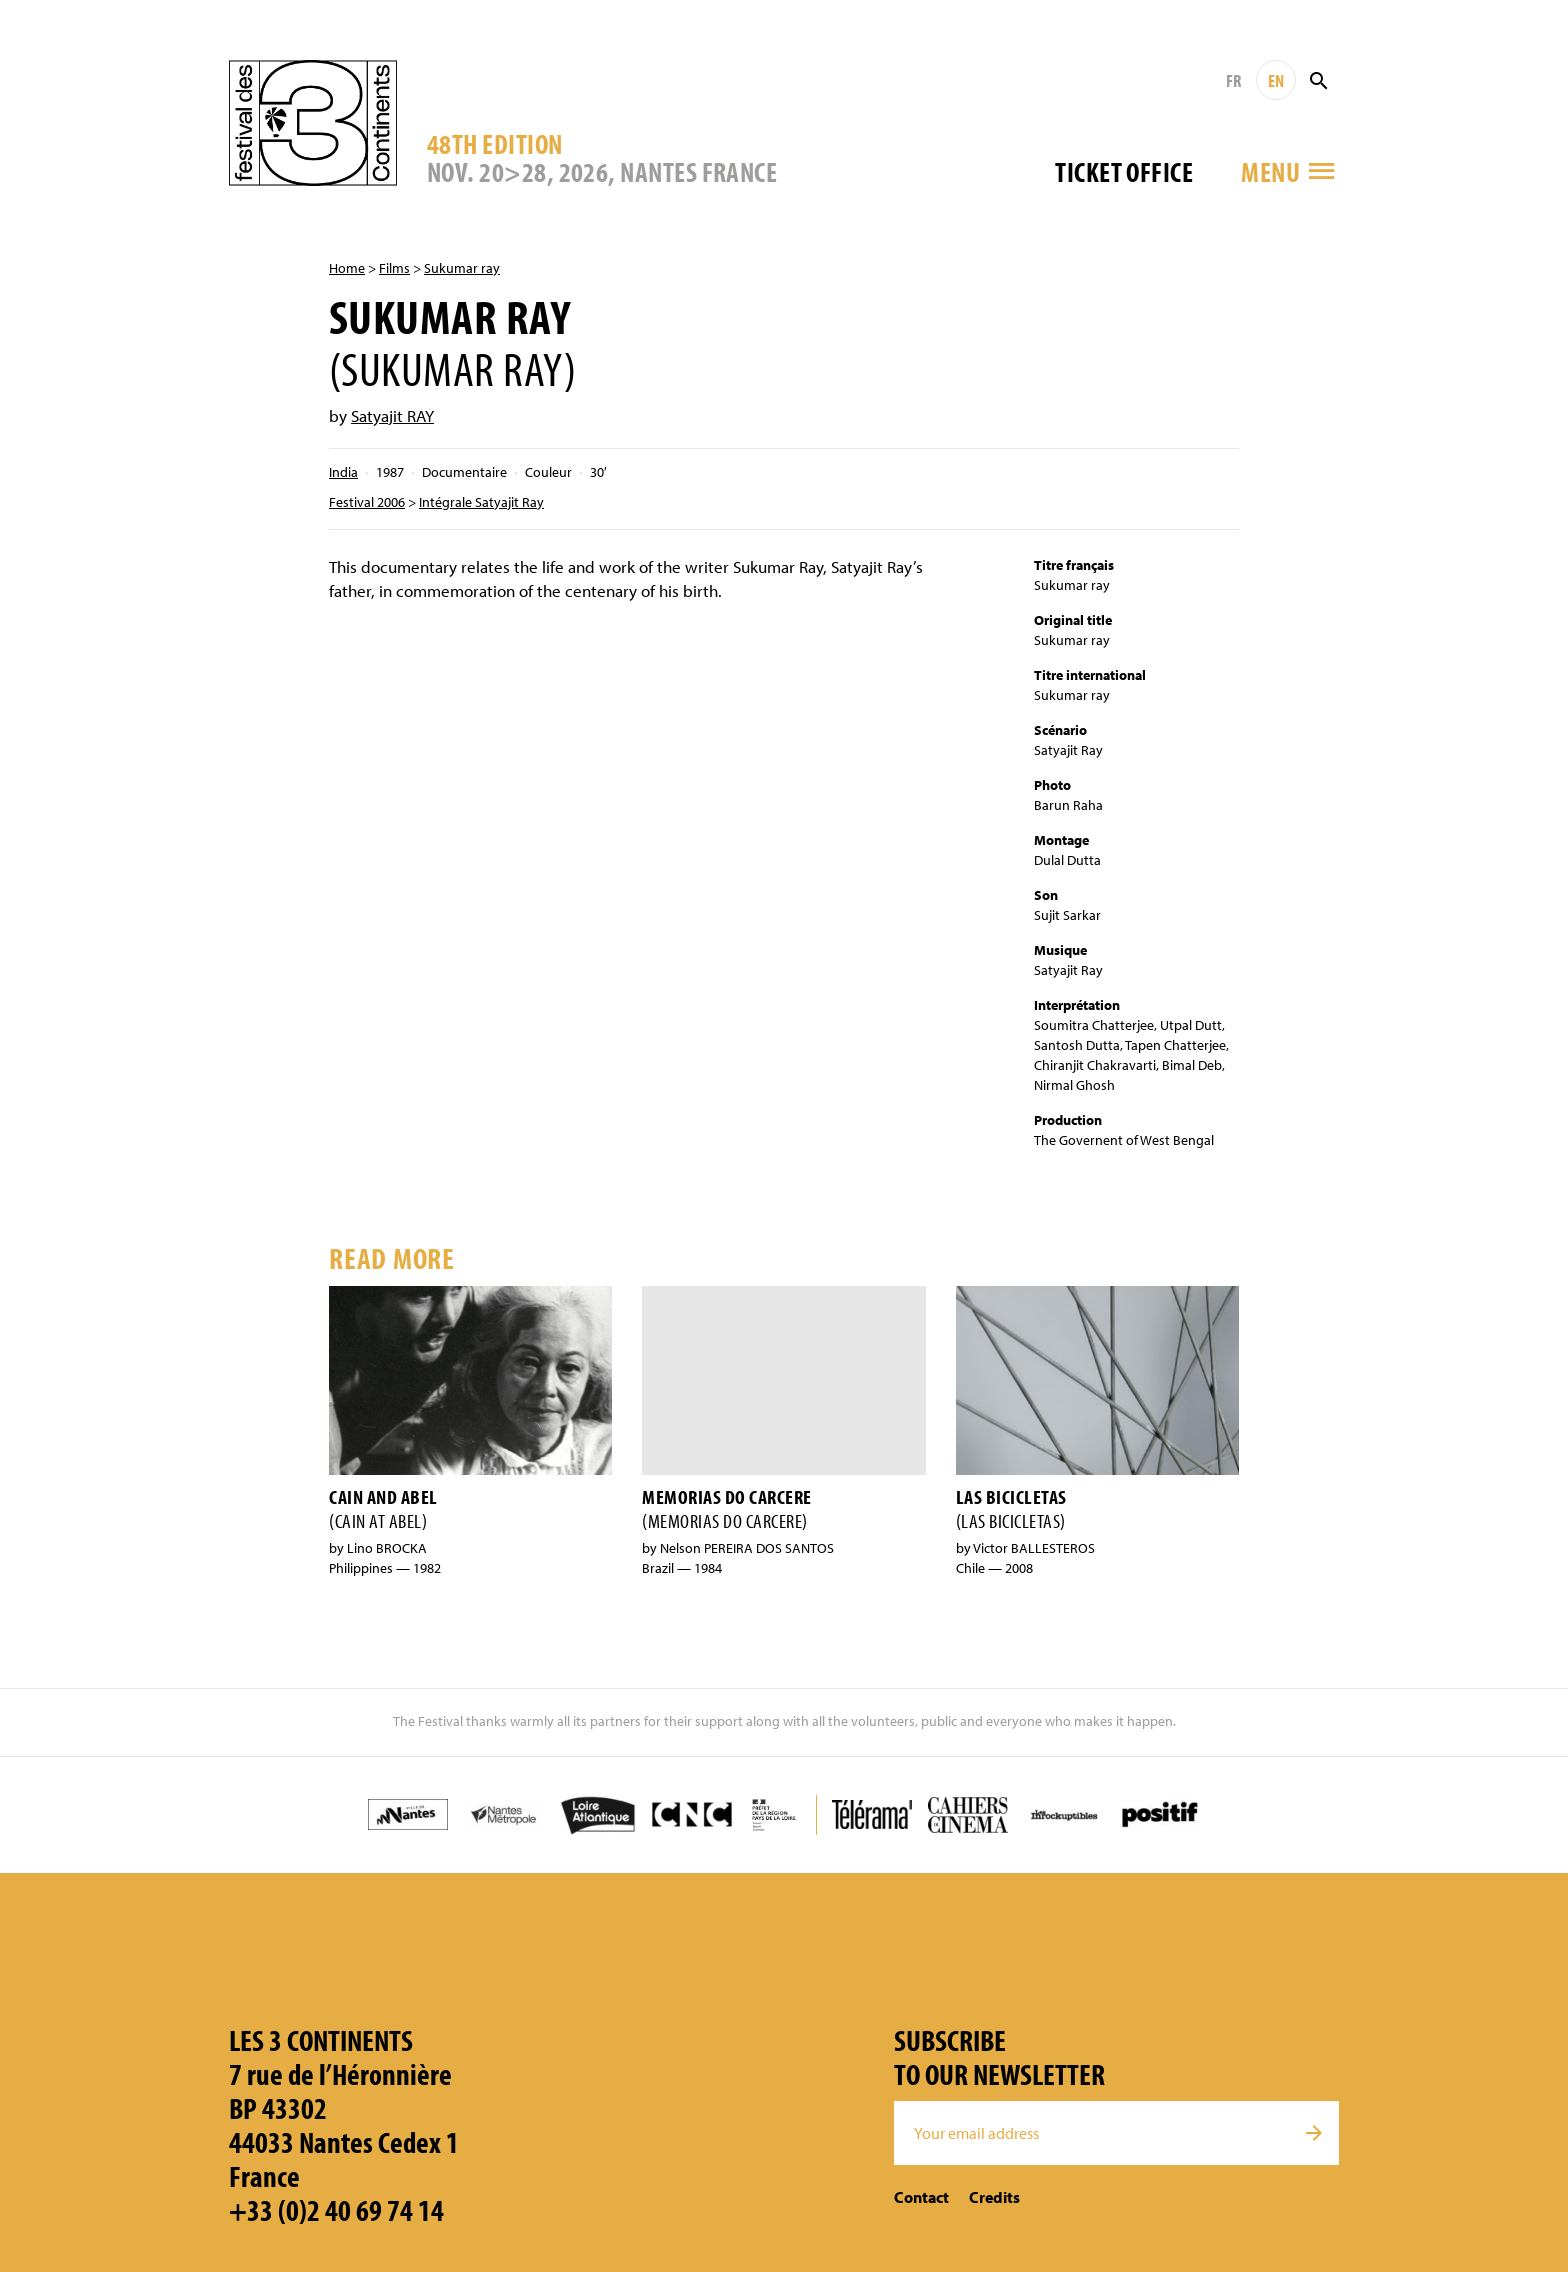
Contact (921, 2197)
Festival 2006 (367, 502)
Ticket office (1124, 171)
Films (394, 268)
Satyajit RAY (392, 415)
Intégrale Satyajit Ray (481, 502)
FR (1233, 80)
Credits (994, 2197)
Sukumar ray (462, 268)
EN (1276, 80)
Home (347, 268)
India (343, 472)
